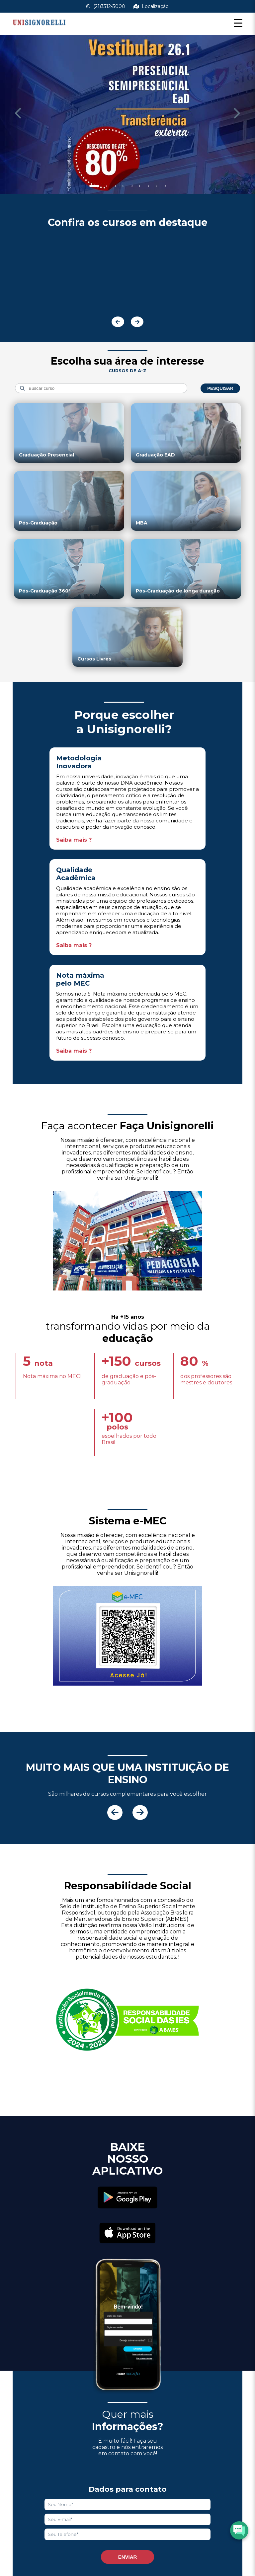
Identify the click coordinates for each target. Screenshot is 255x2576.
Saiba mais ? (74, 840)
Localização (151, 6)
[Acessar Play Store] (127, 2198)
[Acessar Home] (39, 30)
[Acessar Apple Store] (127, 2233)
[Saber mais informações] (127, 115)
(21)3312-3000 (105, 6)
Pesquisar (220, 388)
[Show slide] (94, 186)
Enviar (127, 2557)
